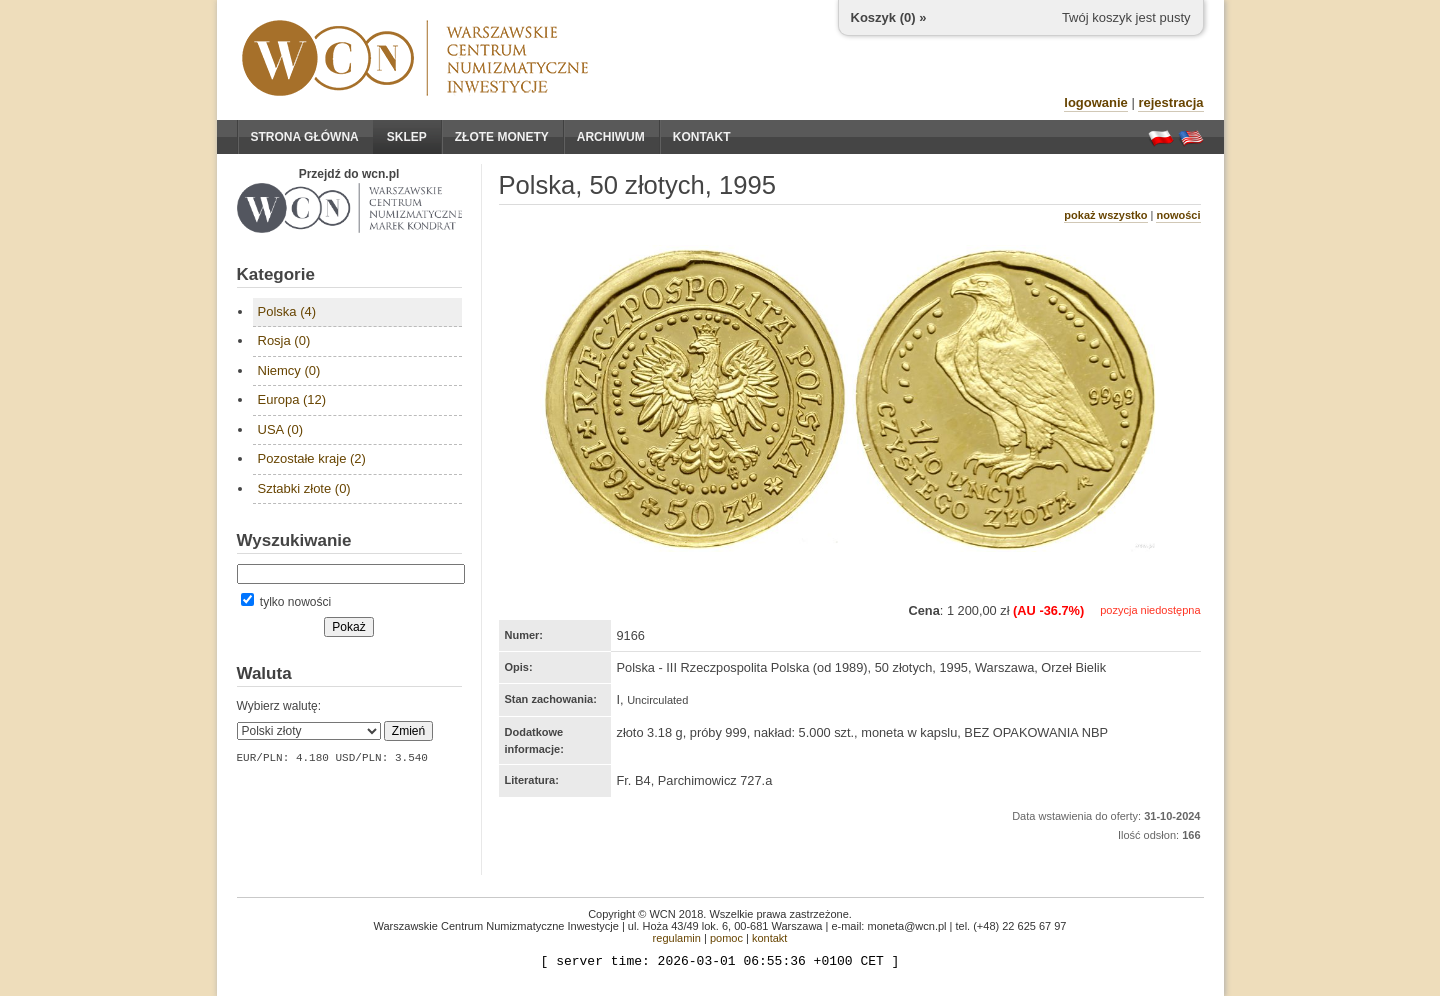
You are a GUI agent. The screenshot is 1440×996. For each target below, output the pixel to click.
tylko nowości (286, 602)
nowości (1178, 215)
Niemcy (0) (289, 370)
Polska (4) (287, 311)
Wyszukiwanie (294, 540)
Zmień (408, 731)
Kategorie (276, 274)
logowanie (1096, 102)
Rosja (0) (284, 340)
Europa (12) (292, 399)
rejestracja (1170, 102)
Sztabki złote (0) (304, 488)
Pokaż (348, 627)
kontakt (769, 938)
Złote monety (502, 137)
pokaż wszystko (1105, 215)
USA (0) (281, 429)
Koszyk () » (889, 17)
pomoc (726, 938)
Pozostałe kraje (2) (312, 458)
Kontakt (702, 137)
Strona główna (305, 137)
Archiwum (611, 137)
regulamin (677, 938)
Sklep (407, 137)
